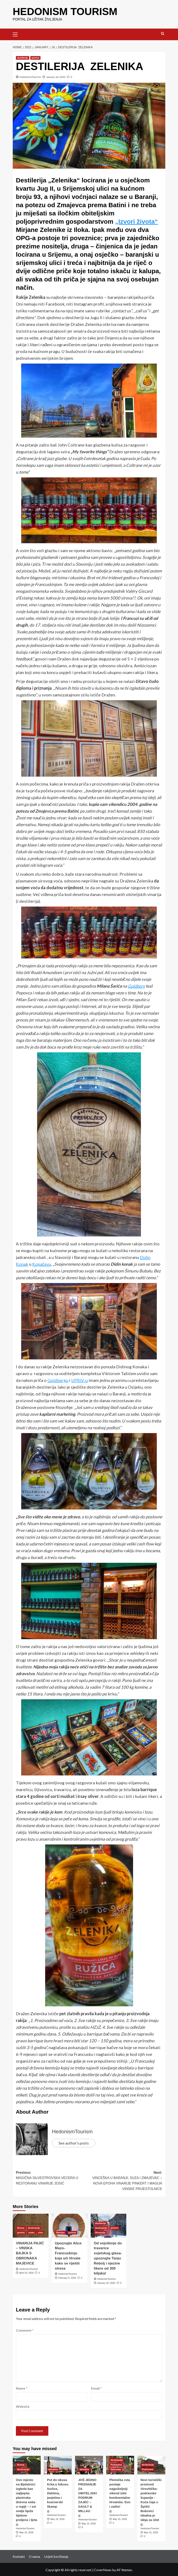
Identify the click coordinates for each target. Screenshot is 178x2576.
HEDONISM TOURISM (65, 11)
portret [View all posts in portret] (35, 57)
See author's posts (73, 2142)
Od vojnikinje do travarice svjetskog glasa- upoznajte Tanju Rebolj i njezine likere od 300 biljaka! (108, 2258)
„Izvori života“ (136, 221)
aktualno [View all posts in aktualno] (53, 2469)
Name (21, 2388)
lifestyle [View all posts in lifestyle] (60, 2232)
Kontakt (19, 2556)
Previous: (52, 2178)
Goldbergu (57, 1379)
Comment (25, 2330)
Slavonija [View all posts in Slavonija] (116, 2469)
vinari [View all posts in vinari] (31, 2232)
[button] (17, 33)
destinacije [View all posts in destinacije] (34, 2227)
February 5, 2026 (67, 2277)
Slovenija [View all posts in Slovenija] (100, 2232)
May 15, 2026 (120, 2519)
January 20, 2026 (106, 2282)
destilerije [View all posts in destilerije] (22, 57)
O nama (34, 2556)
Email (96, 2388)
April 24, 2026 (26, 2272)
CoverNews (102, 2570)
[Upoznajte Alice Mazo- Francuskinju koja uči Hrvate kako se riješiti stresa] (70, 2225)
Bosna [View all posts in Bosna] (20, 2227)
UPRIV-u (79, 1379)
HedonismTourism (30, 76)
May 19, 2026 (26, 2532)
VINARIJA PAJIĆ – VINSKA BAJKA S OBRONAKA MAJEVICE (30, 2253)
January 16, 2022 (55, 76)
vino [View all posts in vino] (40, 2232)
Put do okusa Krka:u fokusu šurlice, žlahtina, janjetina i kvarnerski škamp (57, 2493)
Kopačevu (41, 1263)
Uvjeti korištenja (56, 2556)
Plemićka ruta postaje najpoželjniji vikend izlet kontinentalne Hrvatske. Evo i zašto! (119, 2493)
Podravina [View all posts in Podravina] (116, 2464)
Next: (125, 2181)
